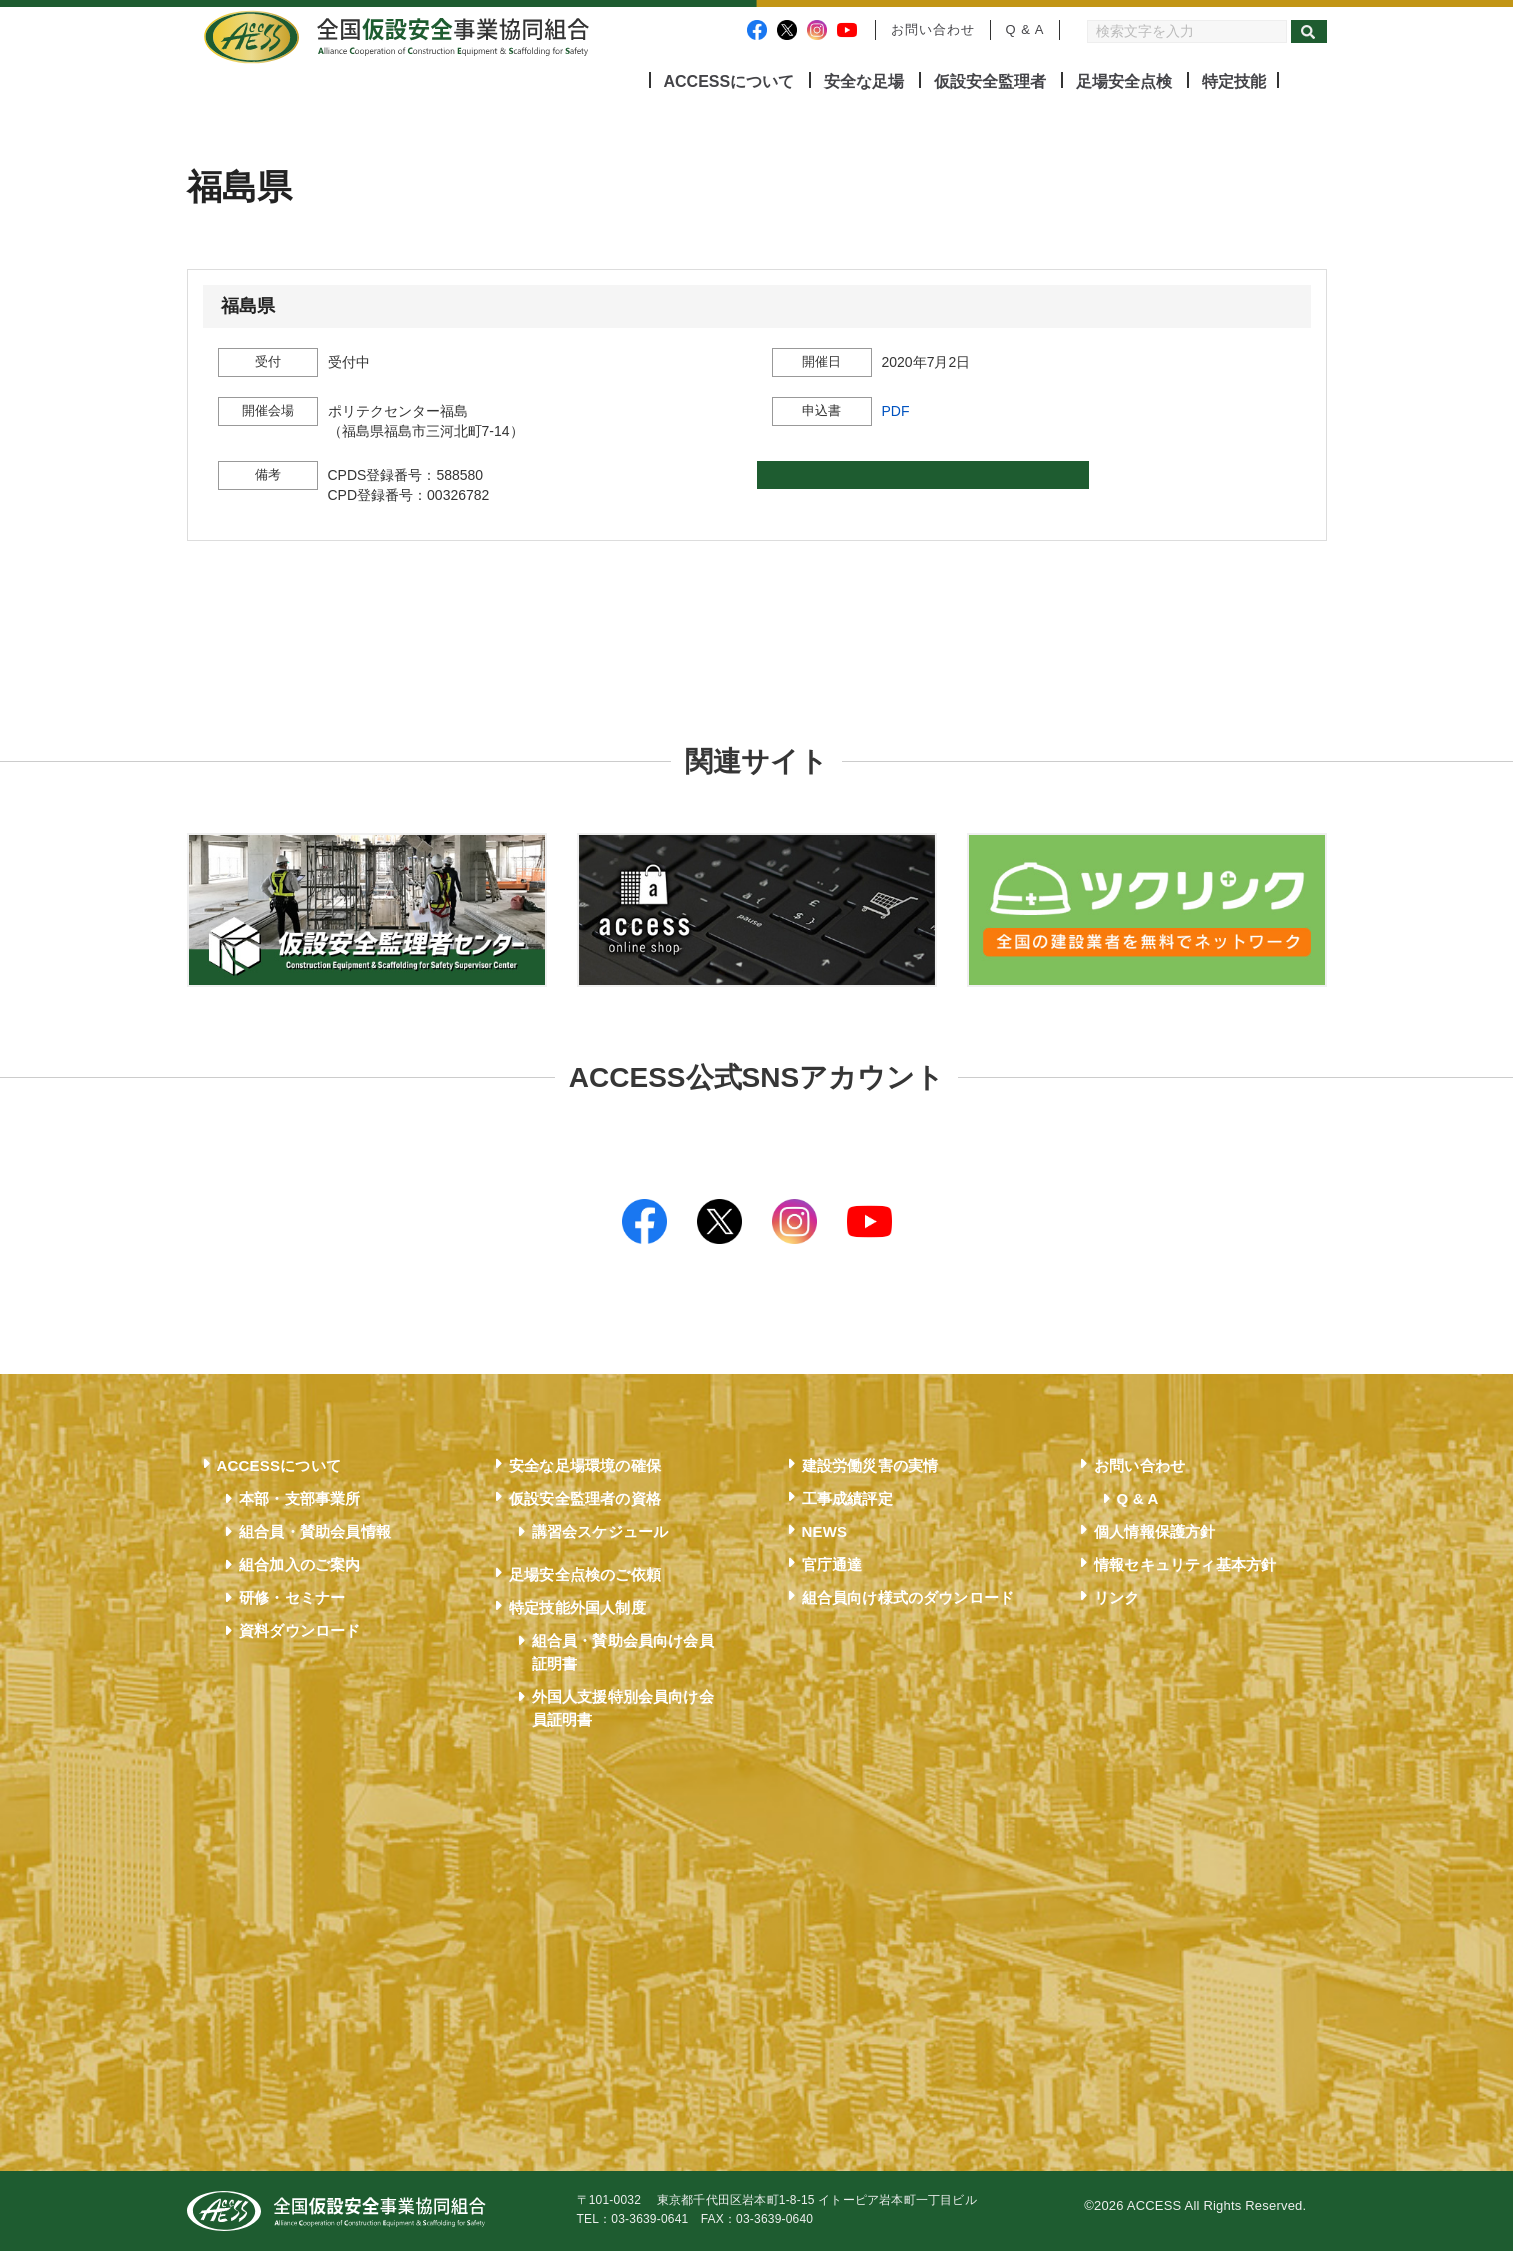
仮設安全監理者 (990, 81)
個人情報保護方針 (1155, 1531)
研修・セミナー (292, 1597)
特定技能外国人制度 (577, 1607)
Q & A (1025, 29)
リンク (1117, 1597)
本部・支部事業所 (300, 1498)
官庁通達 (832, 1564)
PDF (896, 411)
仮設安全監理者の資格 (585, 1498)
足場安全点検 (1124, 81)
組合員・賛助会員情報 (315, 1531)
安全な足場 (864, 81)
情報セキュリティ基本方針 (1185, 1564)
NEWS (825, 1531)
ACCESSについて (729, 81)
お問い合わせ (933, 29)
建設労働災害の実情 (870, 1465)
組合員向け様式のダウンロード (908, 1597)
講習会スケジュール (600, 1531)
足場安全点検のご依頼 (585, 1574)
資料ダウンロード (300, 1630)
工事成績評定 (847, 1498)
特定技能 (1234, 81)
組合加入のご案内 (300, 1564)
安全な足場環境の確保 (585, 1465)
